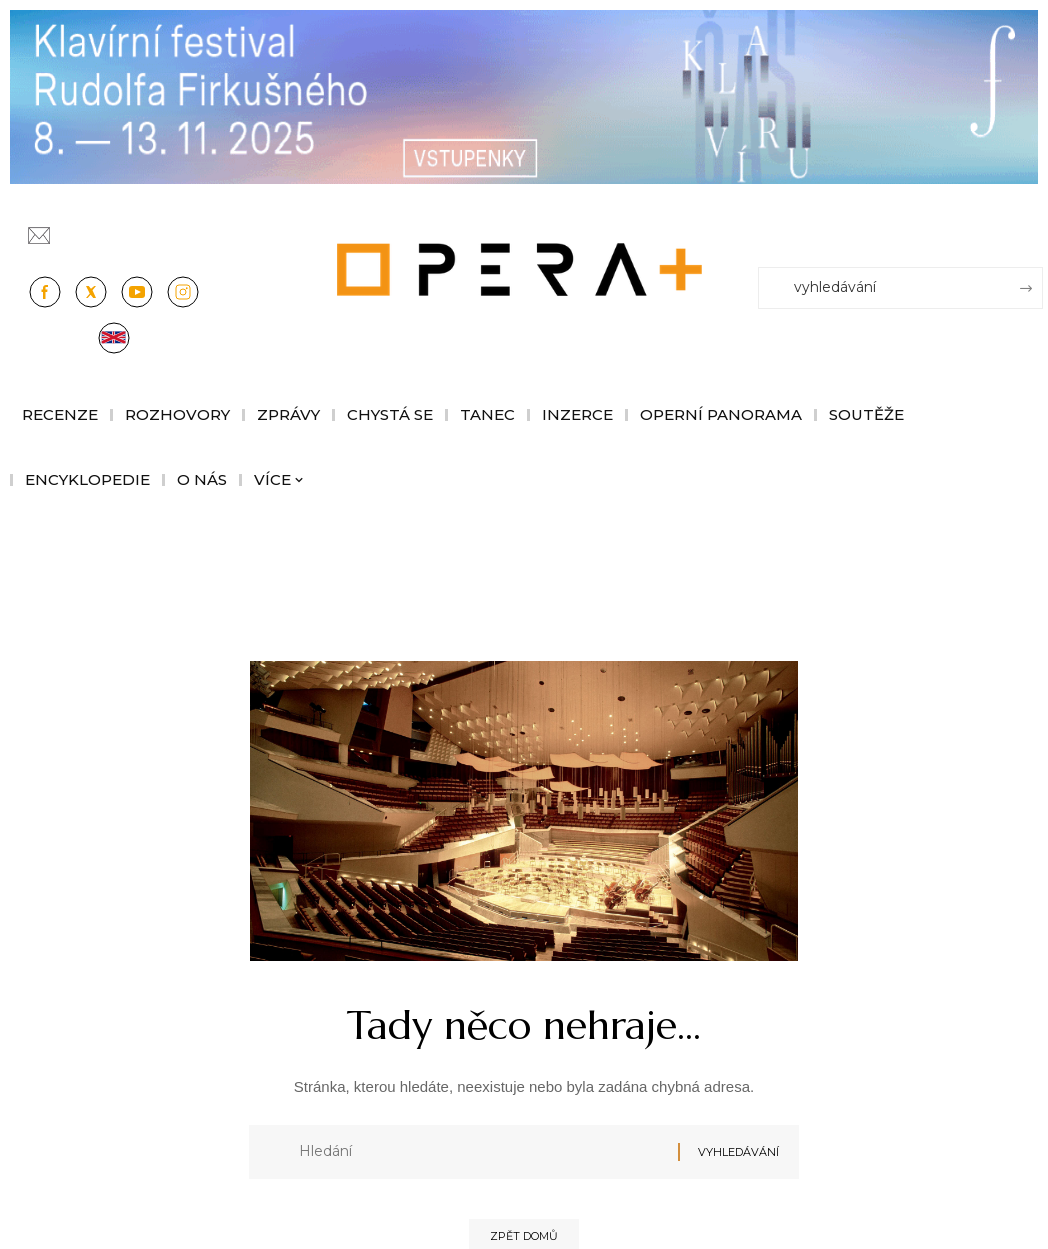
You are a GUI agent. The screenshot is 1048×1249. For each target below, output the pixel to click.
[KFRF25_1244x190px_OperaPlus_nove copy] (524, 95)
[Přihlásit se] (1032, 227)
